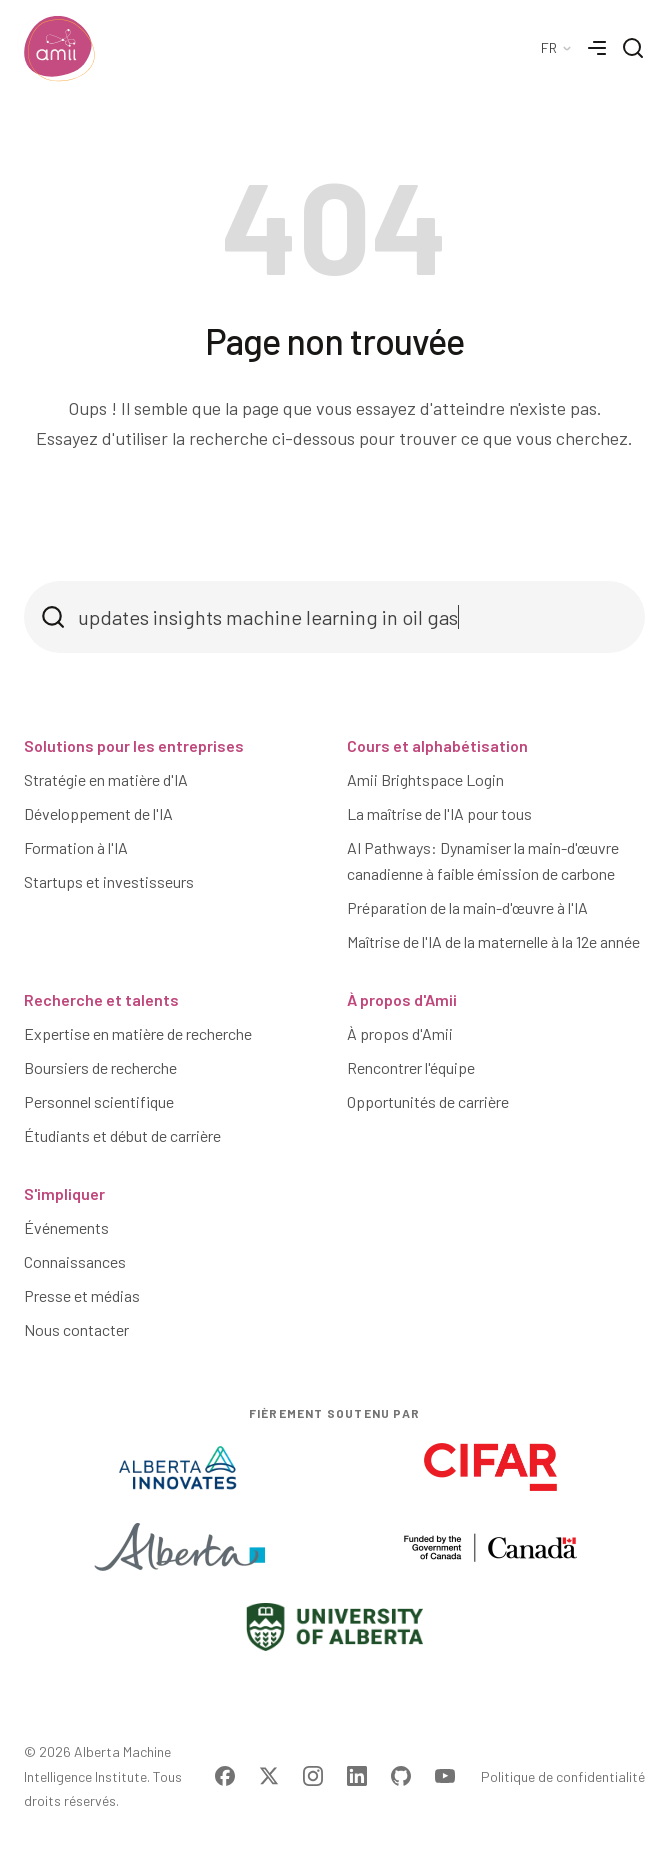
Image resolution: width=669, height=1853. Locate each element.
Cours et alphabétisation (437, 745)
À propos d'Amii (402, 999)
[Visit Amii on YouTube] (445, 1776)
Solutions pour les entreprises (134, 745)
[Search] (633, 48)
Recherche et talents (101, 999)
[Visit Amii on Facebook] (225, 1776)
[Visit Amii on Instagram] (313, 1776)
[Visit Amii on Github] (401, 1776)
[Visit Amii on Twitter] (269, 1776)
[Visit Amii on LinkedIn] (357, 1776)
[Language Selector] (557, 48)
